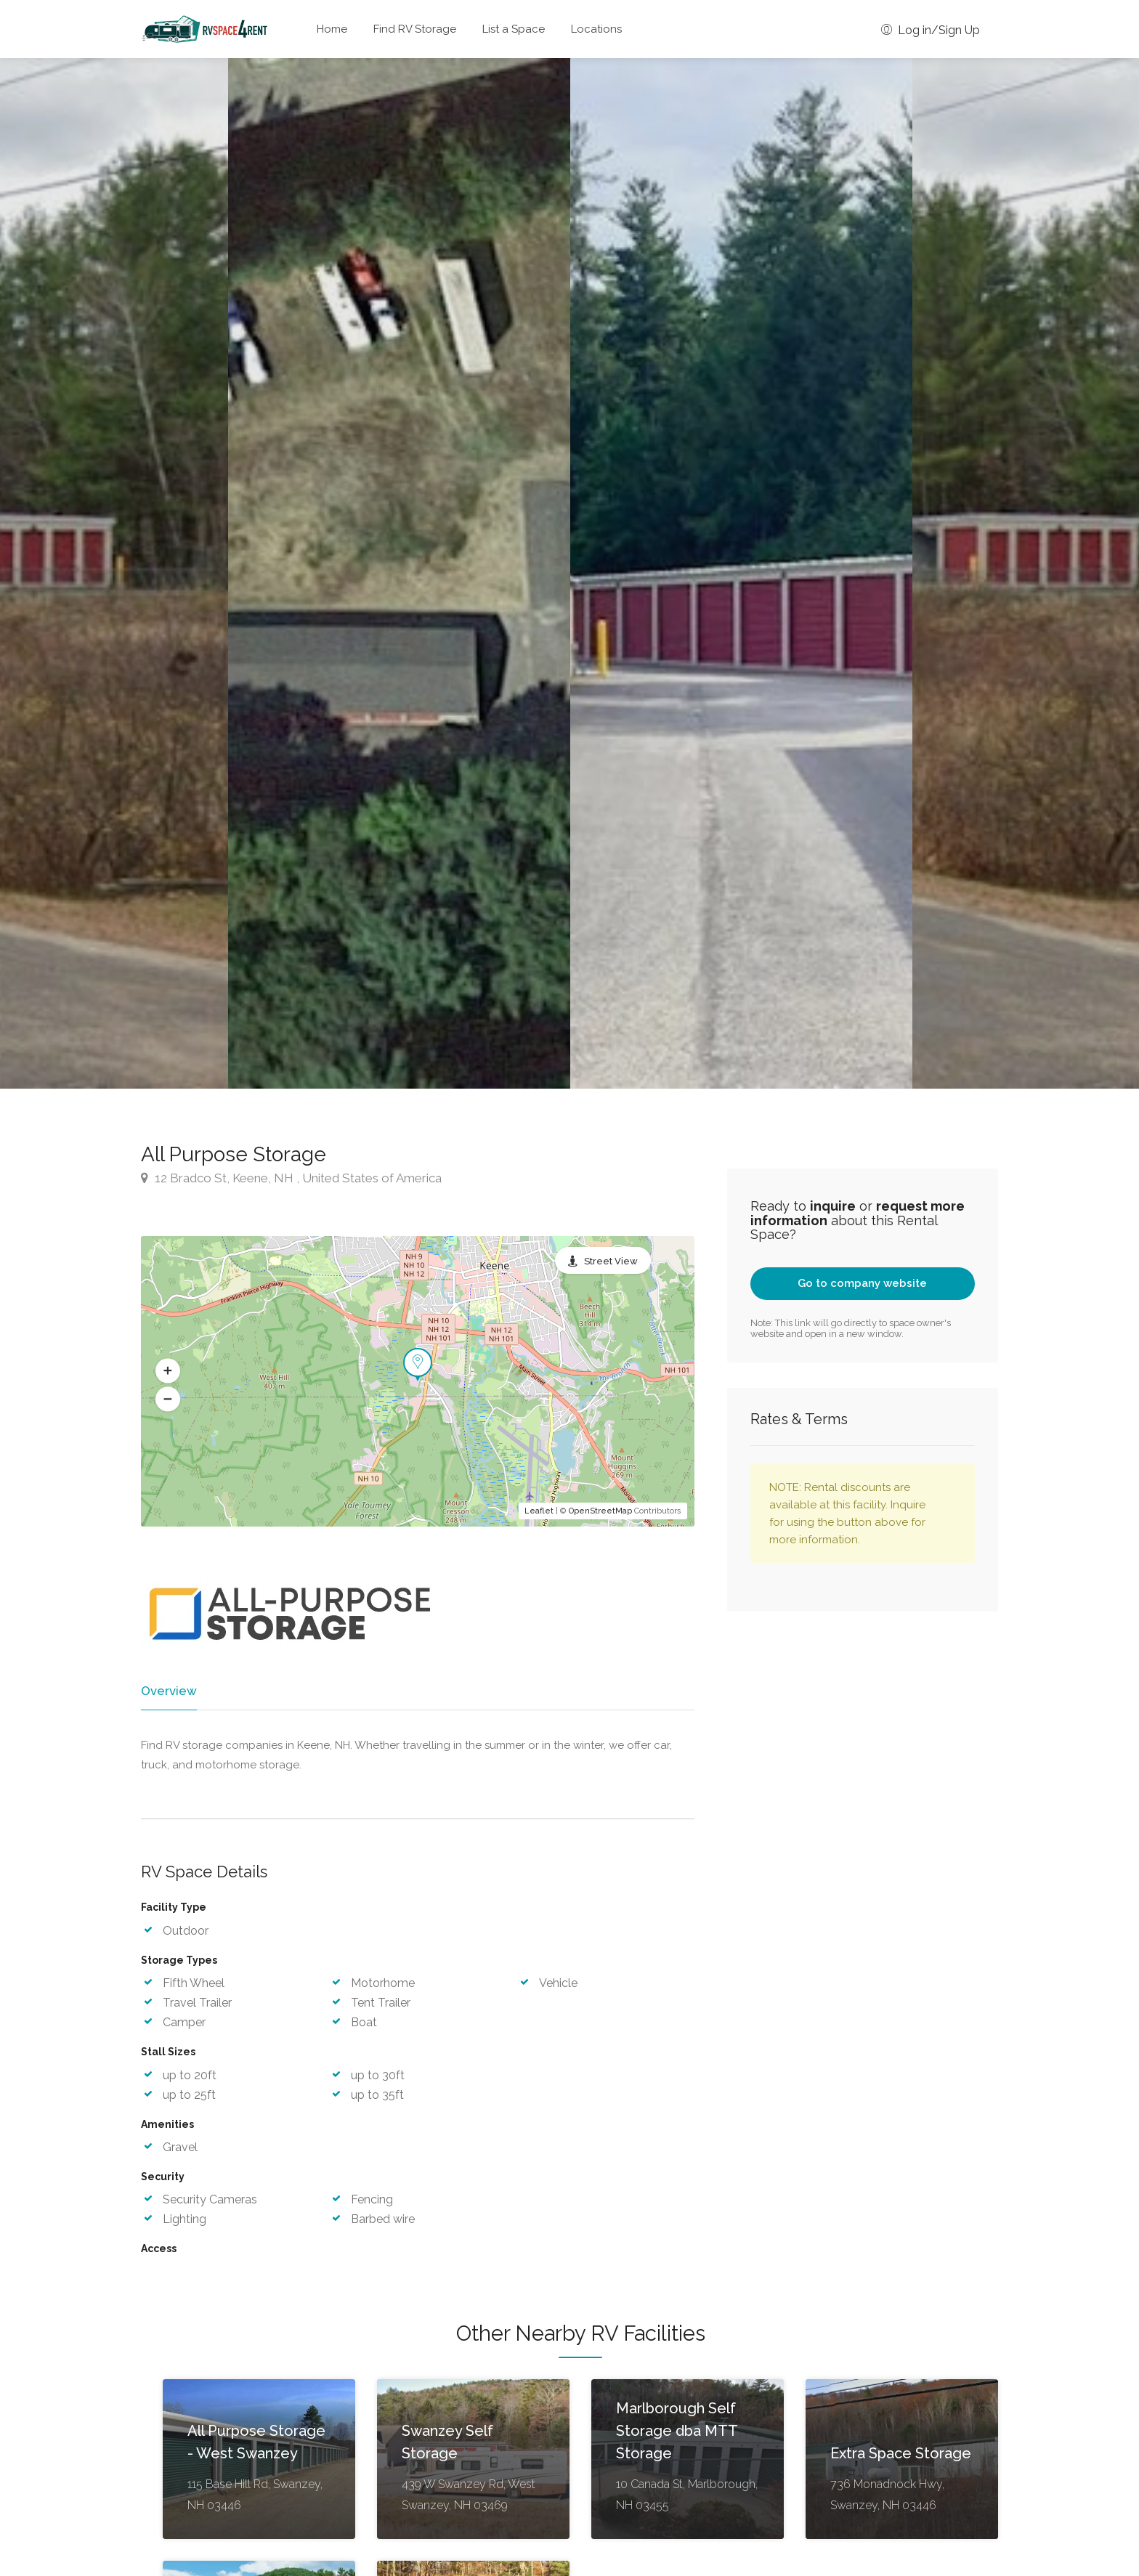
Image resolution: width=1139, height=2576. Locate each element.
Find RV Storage (414, 29)
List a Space (513, 29)
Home (332, 29)
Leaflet (539, 1511)
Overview (168, 1690)
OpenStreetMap (600, 1511)
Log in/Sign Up (930, 30)
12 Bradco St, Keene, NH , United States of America (291, 1178)
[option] (741, 573)
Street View (611, 1261)
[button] (167, 1370)
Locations (596, 29)
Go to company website (862, 1283)
